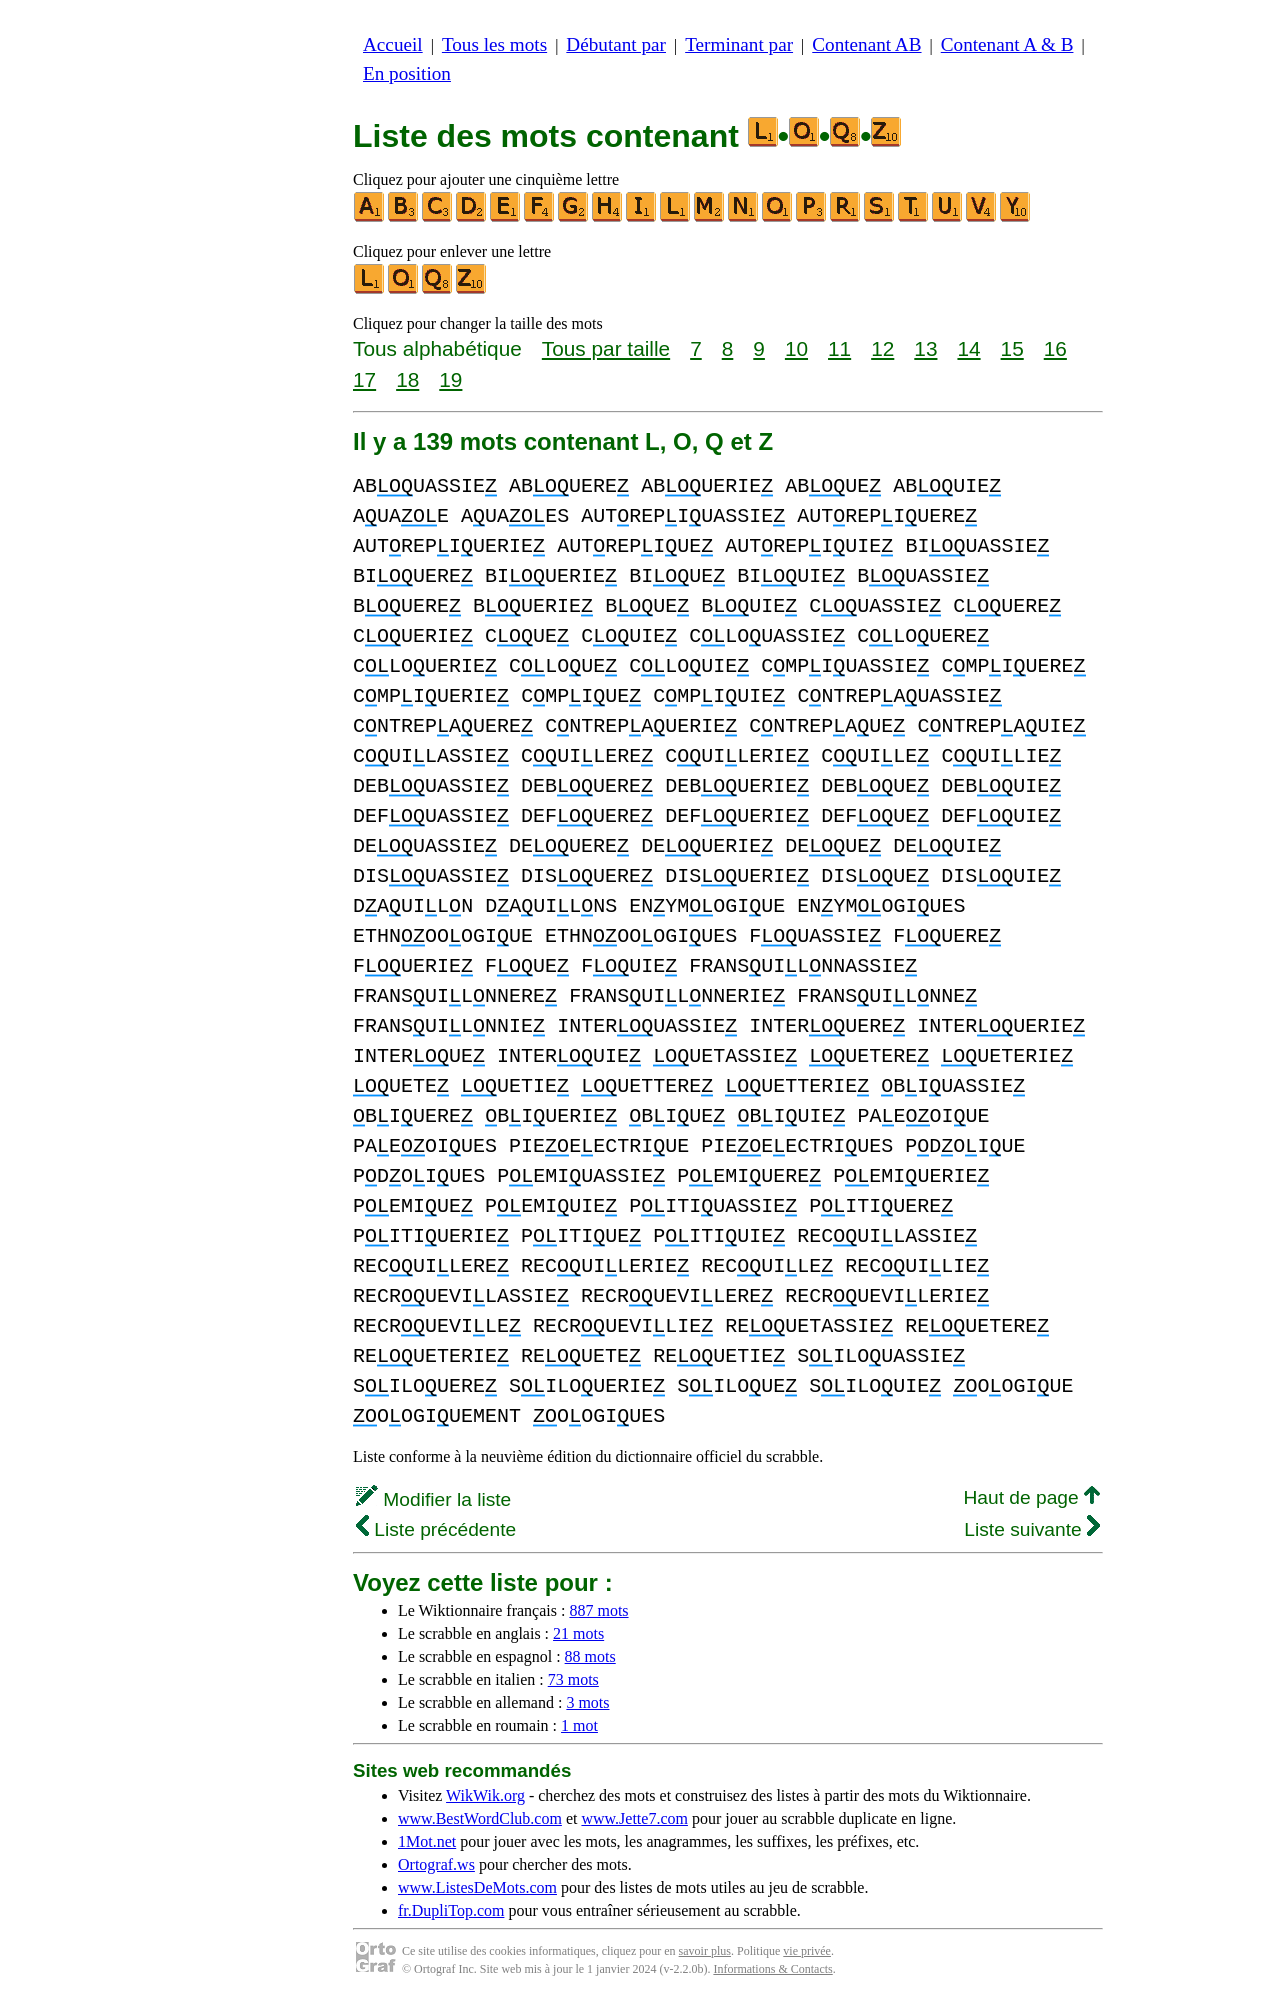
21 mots (578, 1633)
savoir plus (705, 1951)
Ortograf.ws (436, 1864)
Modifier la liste (433, 1499)
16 (1055, 348)
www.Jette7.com (634, 1818)
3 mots (587, 1702)
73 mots (573, 1679)
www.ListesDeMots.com (477, 1887)
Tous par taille (606, 348)
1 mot (579, 1725)
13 (925, 348)
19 (450, 379)
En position (407, 73)
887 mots (598, 1610)
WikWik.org (485, 1795)
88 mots (590, 1656)
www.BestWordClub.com (480, 1818)
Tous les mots (494, 44)
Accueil (393, 44)
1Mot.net (427, 1841)
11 (839, 348)
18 (407, 379)
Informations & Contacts (772, 1969)
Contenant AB (866, 44)
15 (1012, 348)
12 (882, 348)
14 (968, 348)
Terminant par (739, 44)
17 (364, 379)
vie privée (807, 1951)
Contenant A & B (1007, 44)
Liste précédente (436, 1529)
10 (796, 348)
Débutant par (616, 44)
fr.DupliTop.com (451, 1910)
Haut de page (1031, 1497)
